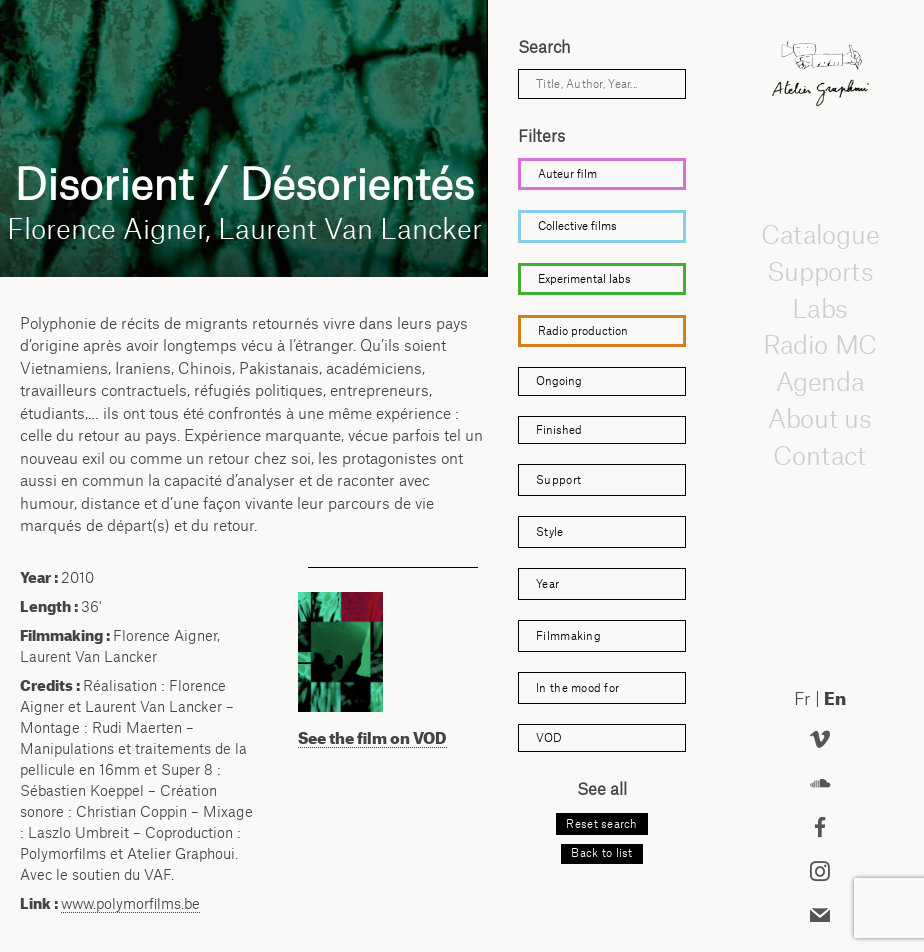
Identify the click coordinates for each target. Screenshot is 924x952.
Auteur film (567, 174)
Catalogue (820, 234)
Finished (559, 430)
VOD (549, 738)
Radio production (583, 331)
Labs (820, 308)
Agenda (820, 381)
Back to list (601, 853)
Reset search (601, 824)
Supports (820, 271)
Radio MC (820, 345)
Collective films (577, 226)
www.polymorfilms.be (130, 903)
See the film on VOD (372, 738)
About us (820, 418)
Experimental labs (584, 279)
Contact (819, 455)
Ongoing (559, 381)
